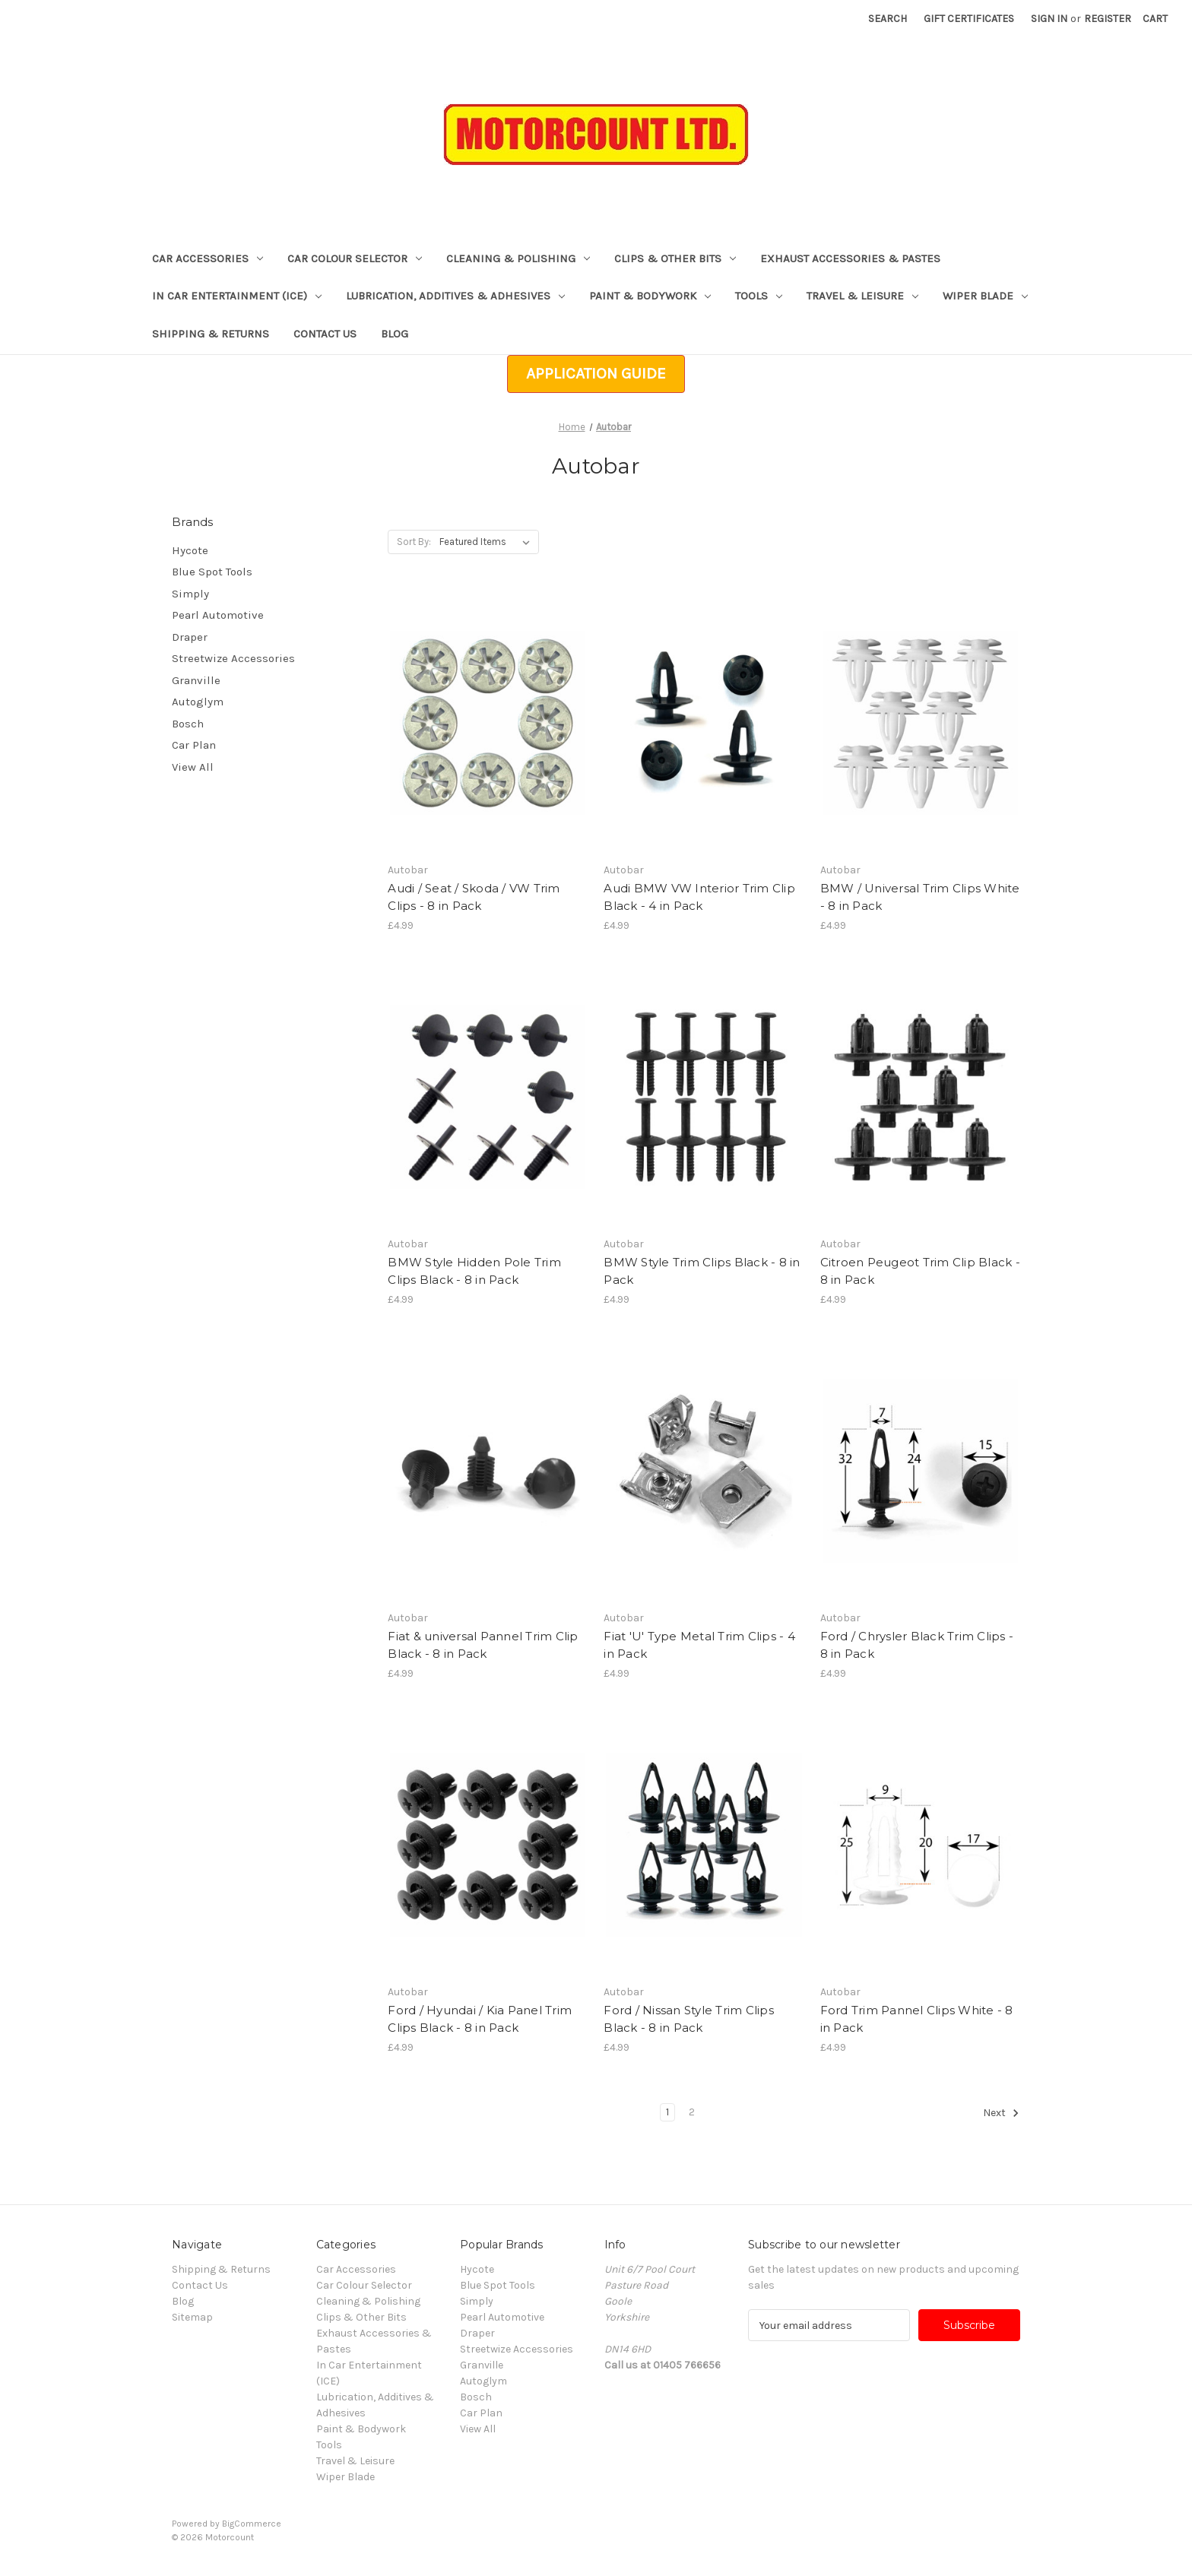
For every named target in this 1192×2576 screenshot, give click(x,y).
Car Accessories (207, 258)
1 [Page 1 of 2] (667, 2111)
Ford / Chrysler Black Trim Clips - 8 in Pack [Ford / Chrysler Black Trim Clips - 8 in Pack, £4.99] (917, 1645)
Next (1001, 2113)
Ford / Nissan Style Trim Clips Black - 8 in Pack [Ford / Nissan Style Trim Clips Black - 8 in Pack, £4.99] (689, 2019)
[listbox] (487, 542)
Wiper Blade (985, 296)
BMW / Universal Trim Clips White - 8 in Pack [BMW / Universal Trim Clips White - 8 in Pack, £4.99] (920, 897)
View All (193, 767)
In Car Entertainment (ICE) (237, 296)
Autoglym (198, 701)
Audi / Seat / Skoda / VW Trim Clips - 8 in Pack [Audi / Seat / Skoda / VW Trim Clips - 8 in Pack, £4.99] (474, 897)
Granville (196, 680)
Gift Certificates (969, 18)
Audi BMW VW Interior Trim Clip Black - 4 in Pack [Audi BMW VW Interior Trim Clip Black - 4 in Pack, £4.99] (699, 897)
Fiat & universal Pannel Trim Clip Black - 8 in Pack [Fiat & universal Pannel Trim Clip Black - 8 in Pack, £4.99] (483, 1645)
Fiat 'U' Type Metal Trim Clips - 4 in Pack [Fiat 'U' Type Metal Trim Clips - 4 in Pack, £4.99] (699, 1645)
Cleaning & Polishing (518, 258)
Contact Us (325, 334)
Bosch (188, 723)
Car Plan (194, 745)
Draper (190, 637)
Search (887, 18)
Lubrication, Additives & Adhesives (455, 296)
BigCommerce (251, 2523)
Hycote (190, 550)
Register (1107, 18)
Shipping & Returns (210, 334)
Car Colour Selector (354, 258)
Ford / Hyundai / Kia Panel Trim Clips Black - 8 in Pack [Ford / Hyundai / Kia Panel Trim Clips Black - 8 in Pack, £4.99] (480, 2019)
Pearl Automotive (218, 615)
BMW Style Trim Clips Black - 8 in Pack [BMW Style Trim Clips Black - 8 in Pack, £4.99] (702, 1271)
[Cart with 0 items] (1155, 18)
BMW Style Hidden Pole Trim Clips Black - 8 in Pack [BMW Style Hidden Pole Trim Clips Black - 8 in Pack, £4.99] (474, 1271)
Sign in (1049, 18)
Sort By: (414, 541)
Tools (758, 296)
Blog (394, 334)
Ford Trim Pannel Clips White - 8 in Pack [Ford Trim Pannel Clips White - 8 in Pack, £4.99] (916, 2019)
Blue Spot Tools (212, 571)
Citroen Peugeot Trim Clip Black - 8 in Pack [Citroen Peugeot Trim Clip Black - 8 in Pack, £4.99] (920, 1271)
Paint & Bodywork (650, 296)
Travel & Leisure (862, 296)
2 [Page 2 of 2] (692, 2111)
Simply (190, 593)
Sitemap (192, 2317)
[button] (596, 374)
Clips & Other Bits (675, 258)
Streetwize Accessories (233, 658)
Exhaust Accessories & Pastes (850, 258)
